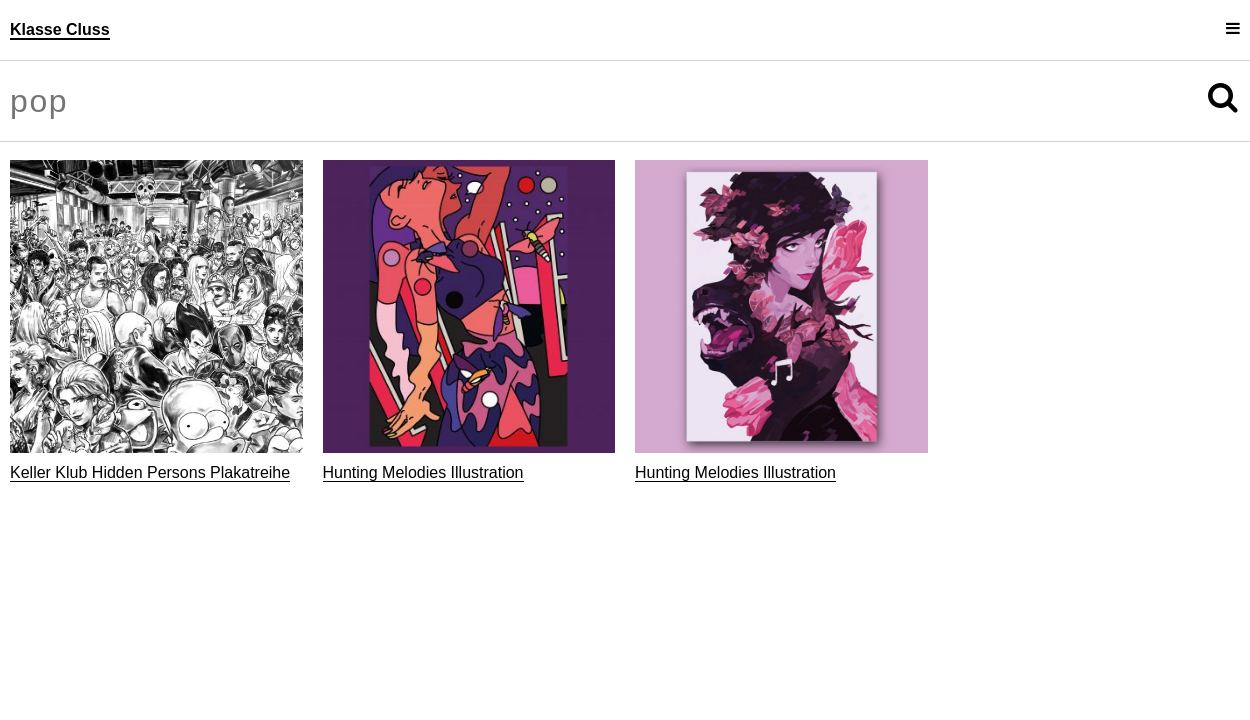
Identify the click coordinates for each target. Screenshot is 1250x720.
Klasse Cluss (60, 29)
